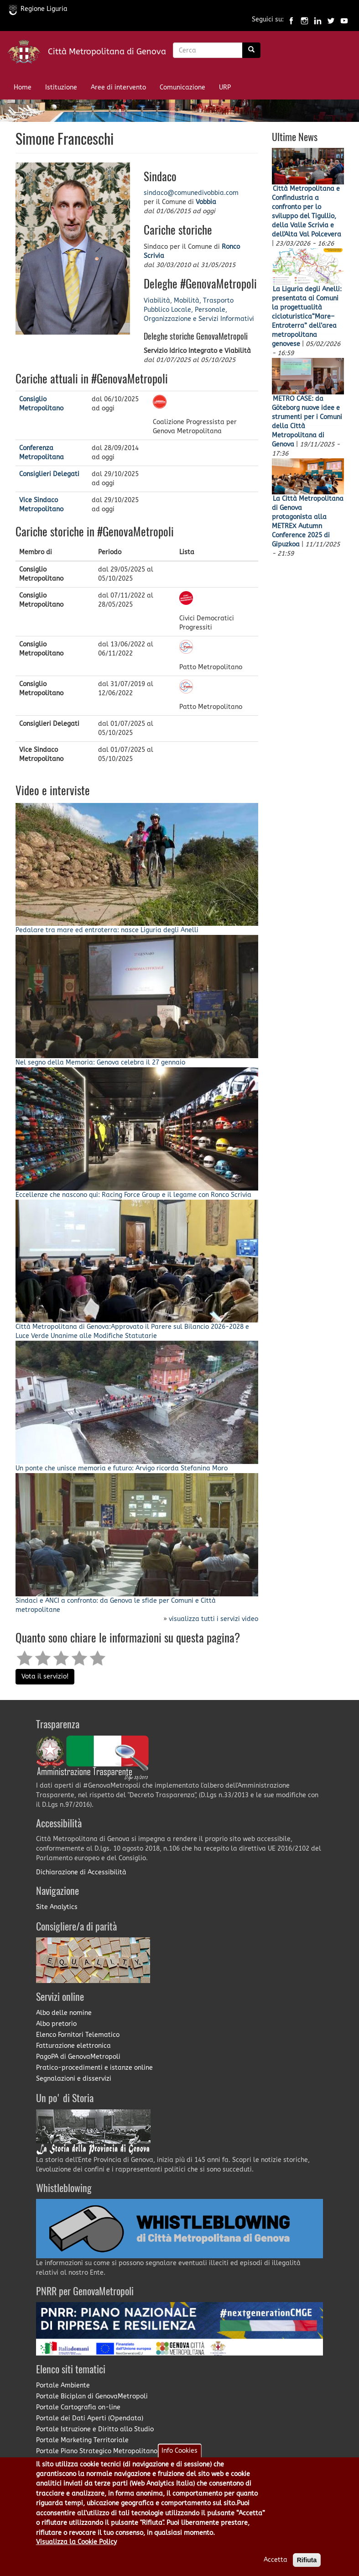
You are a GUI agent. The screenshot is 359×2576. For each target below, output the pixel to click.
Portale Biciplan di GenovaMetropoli (92, 2396)
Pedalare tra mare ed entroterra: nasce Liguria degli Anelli (107, 930)
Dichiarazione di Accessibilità (81, 1872)
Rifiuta (307, 2562)
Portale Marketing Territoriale (82, 2440)
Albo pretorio (56, 2024)
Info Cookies (179, 2453)
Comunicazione (182, 87)
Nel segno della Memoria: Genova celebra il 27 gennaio (100, 1062)
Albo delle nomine (64, 2013)
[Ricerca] (251, 50)
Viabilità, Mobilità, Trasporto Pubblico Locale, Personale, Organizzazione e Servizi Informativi (199, 310)
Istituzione (61, 87)
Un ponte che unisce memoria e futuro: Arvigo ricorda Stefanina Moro (122, 1468)
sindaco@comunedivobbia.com (191, 193)
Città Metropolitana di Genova (107, 52)
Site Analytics (57, 1907)
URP (225, 87)
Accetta (275, 2562)
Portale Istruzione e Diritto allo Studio (95, 2429)
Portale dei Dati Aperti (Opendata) (89, 2418)
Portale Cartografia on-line (78, 2407)
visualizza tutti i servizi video (213, 1619)
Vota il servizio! (44, 1676)
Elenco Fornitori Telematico (78, 2035)
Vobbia (206, 202)
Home (22, 87)
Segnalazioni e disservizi (73, 2079)
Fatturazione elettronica (73, 2046)
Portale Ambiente (63, 2385)
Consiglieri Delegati (49, 474)
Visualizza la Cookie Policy (76, 2545)
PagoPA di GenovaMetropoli (78, 2057)
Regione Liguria (38, 9)
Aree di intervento (118, 87)
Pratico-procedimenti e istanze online (94, 2068)
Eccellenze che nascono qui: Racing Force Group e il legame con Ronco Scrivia (133, 1195)
